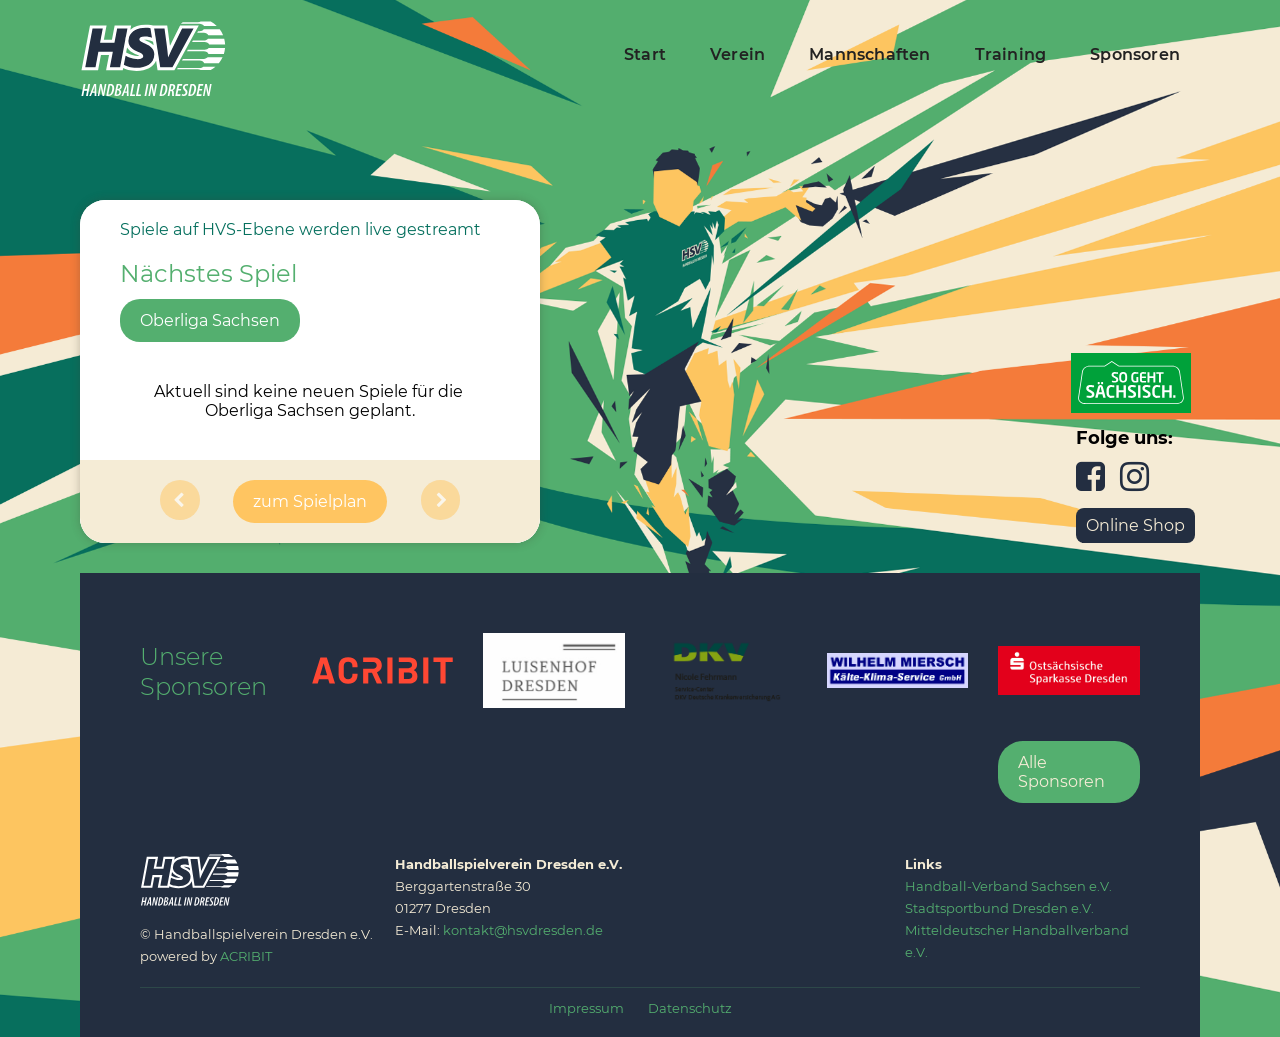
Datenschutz (690, 1008)
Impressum (586, 1008)
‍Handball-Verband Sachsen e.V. (1008, 886)
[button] (180, 501)
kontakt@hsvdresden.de (523, 930)
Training (1011, 54)
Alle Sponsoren (1061, 772)
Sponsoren (1135, 54)
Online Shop (1135, 525)
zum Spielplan (310, 501)
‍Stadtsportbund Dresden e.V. (999, 908)
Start (645, 54)
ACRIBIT (246, 956)
